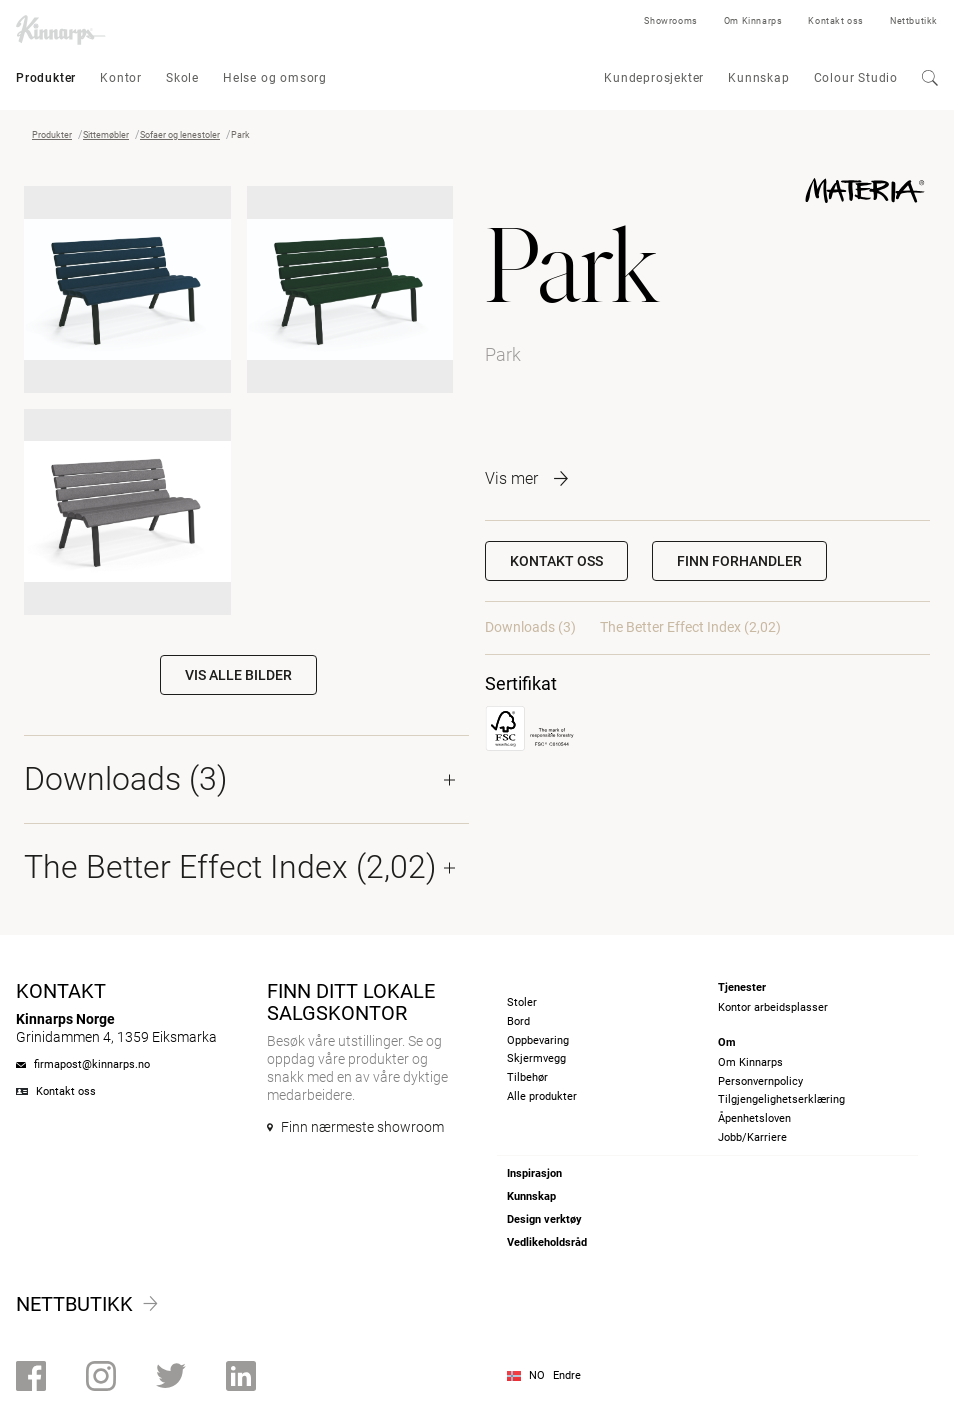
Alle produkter (542, 1096)
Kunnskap (758, 78)
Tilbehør (527, 1077)
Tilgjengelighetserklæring (781, 1099)
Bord (518, 1021)
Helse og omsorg (275, 78)
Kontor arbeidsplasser (773, 1007)
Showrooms (670, 21)
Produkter (46, 78)
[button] (739, 561)
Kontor (121, 78)
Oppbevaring (538, 1040)
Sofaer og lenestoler (180, 135)
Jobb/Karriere (752, 1137)
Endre (567, 1375)
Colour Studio (856, 78)
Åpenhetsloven (754, 1118)
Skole (182, 78)
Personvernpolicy (760, 1081)
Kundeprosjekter (654, 78)
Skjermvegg (536, 1058)
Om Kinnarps (753, 21)
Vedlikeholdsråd (547, 1242)
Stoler (522, 1002)
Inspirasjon (534, 1173)
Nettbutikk (914, 21)
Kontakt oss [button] (556, 561)
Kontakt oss (836, 21)
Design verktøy (544, 1219)
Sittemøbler (106, 135)
